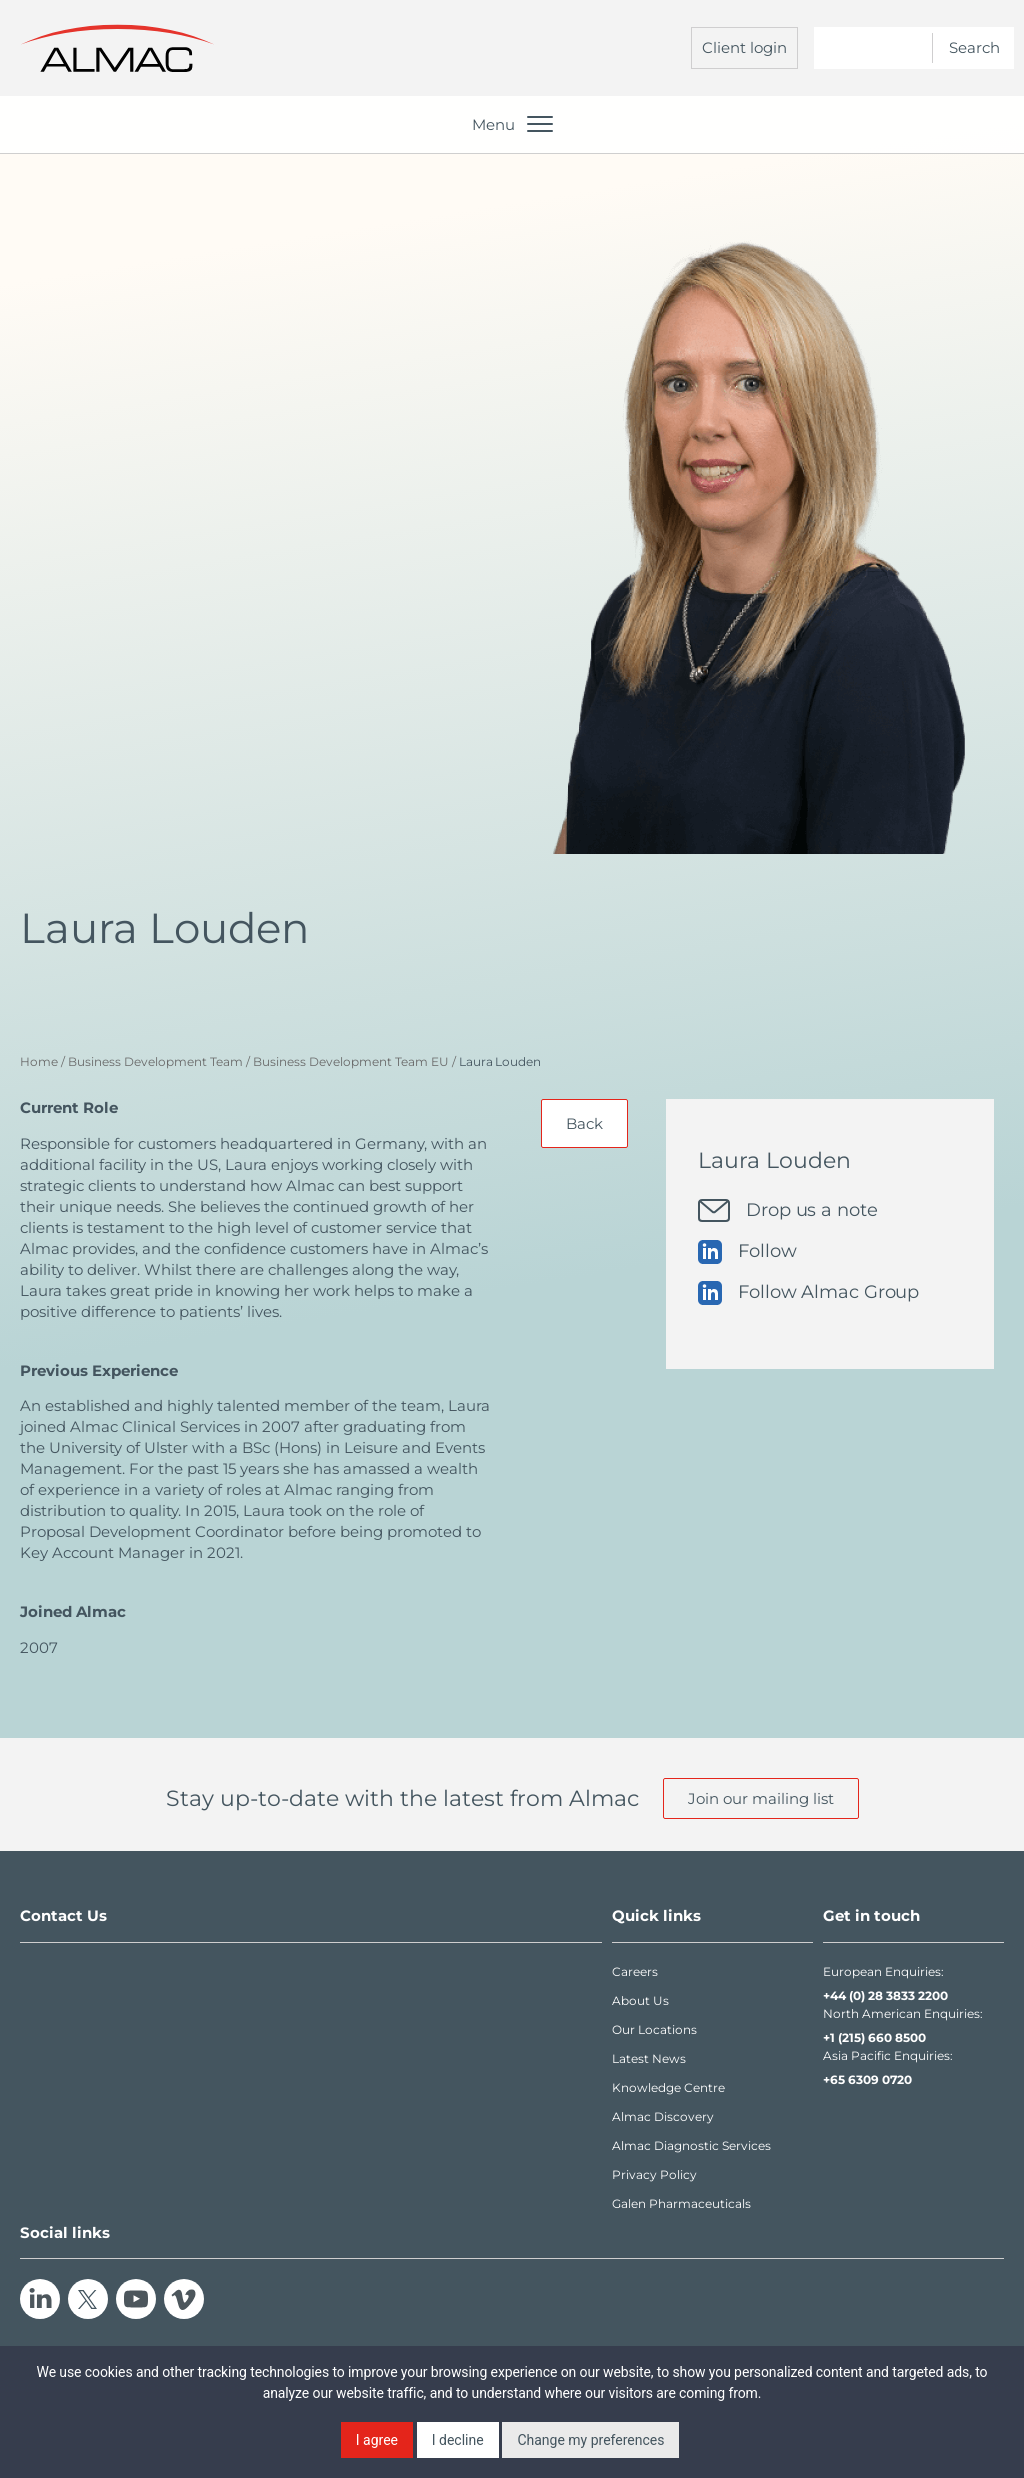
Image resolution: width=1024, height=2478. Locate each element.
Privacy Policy (654, 2174)
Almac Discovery (663, 2116)
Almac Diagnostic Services (691, 2145)
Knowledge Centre (668, 2087)
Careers (635, 1971)
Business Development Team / (159, 1061)
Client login (744, 47)
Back (584, 1123)
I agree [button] (377, 2440)
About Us (640, 2000)
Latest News (649, 2058)
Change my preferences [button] (590, 2440)
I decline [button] (458, 2440)
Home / (42, 1061)
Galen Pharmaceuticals (681, 2203)
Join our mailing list (761, 1798)
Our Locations (654, 2029)
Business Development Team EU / (354, 1061)
